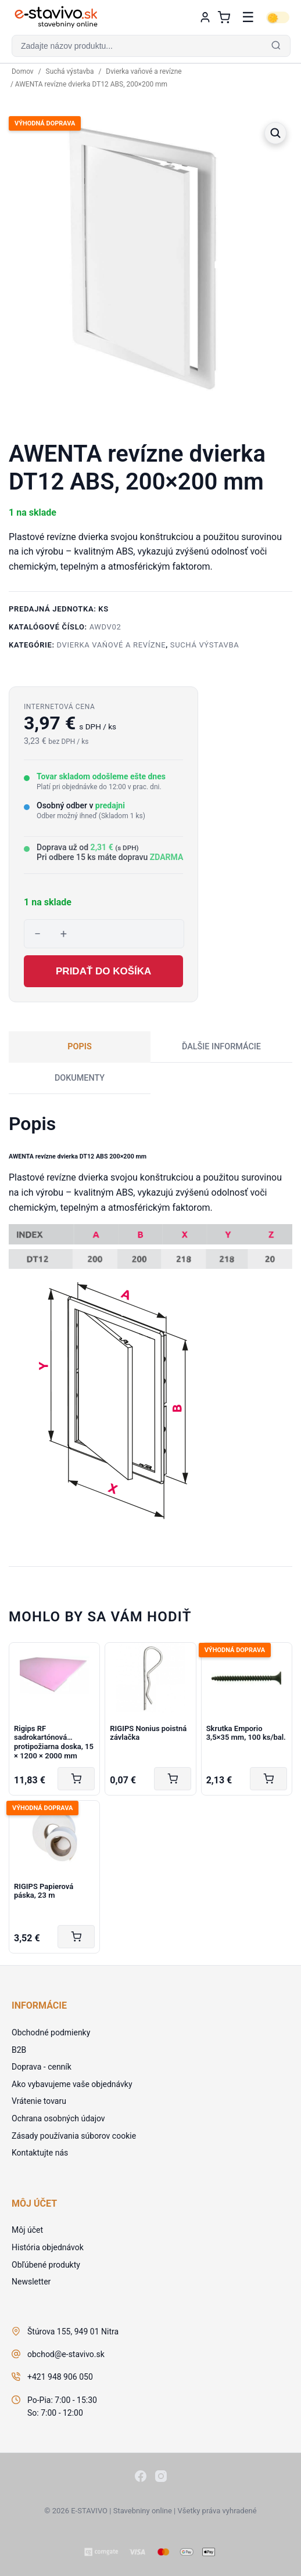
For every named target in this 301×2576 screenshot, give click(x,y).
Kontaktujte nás (40, 2152)
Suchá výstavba (70, 71)
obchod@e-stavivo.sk (66, 2354)
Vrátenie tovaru (39, 2101)
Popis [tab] (79, 1047)
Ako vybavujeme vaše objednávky (72, 2084)
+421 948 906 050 (60, 2376)
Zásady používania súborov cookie (74, 2135)
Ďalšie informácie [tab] (221, 1047)
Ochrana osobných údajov (58, 2118)
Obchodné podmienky (51, 2032)
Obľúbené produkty (46, 2264)
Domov (23, 71)
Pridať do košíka (103, 971)
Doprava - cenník (41, 2066)
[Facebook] (140, 2478)
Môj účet (27, 2230)
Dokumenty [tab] (80, 1078)
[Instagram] (161, 2478)
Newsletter (31, 2281)
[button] (150, 46)
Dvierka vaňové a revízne (143, 71)
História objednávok (48, 2247)
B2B (19, 2050)
